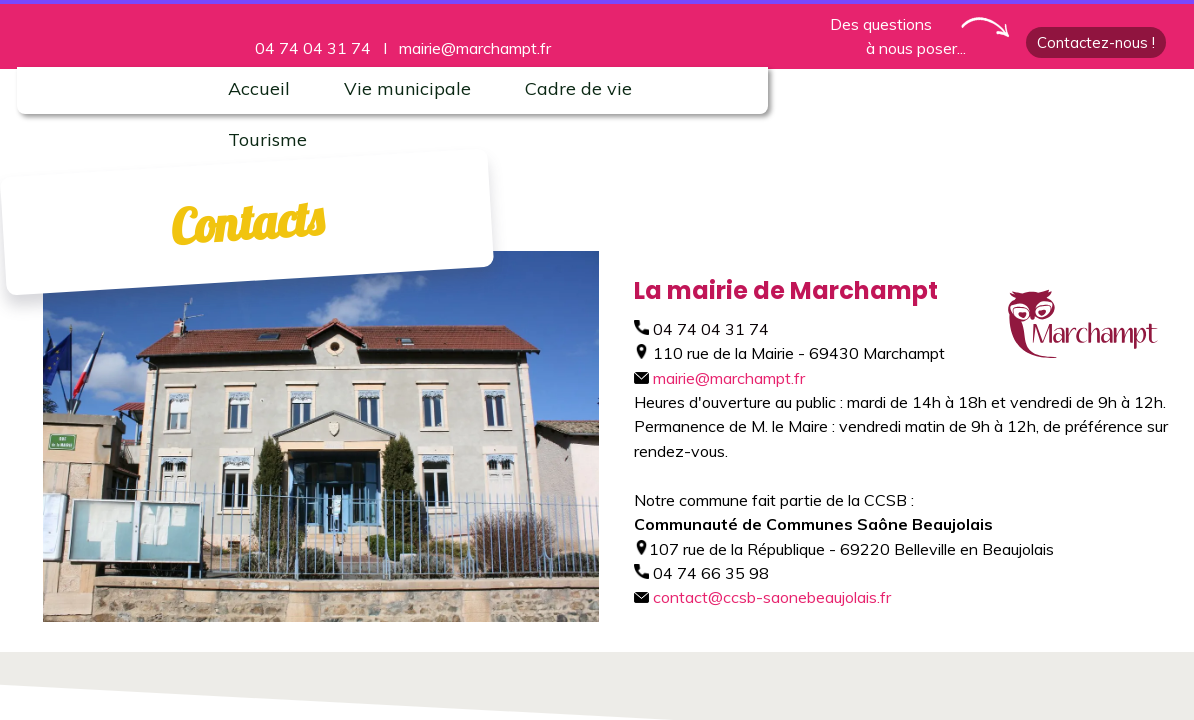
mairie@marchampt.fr (475, 48)
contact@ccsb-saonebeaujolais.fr (762, 597)
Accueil (259, 88)
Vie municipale (407, 88)
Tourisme (267, 139)
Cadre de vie (578, 88)
